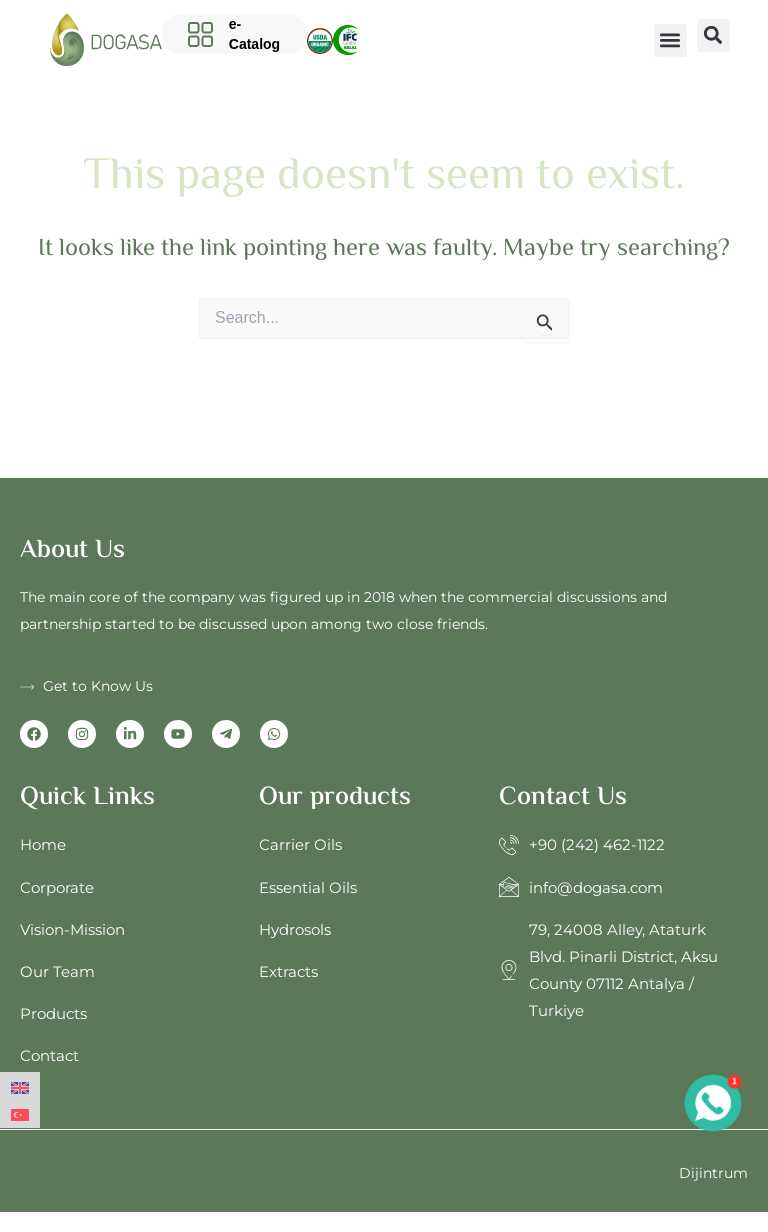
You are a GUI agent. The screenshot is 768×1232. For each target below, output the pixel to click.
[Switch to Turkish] (20, 1113)
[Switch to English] (20, 1086)
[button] (670, 40)
